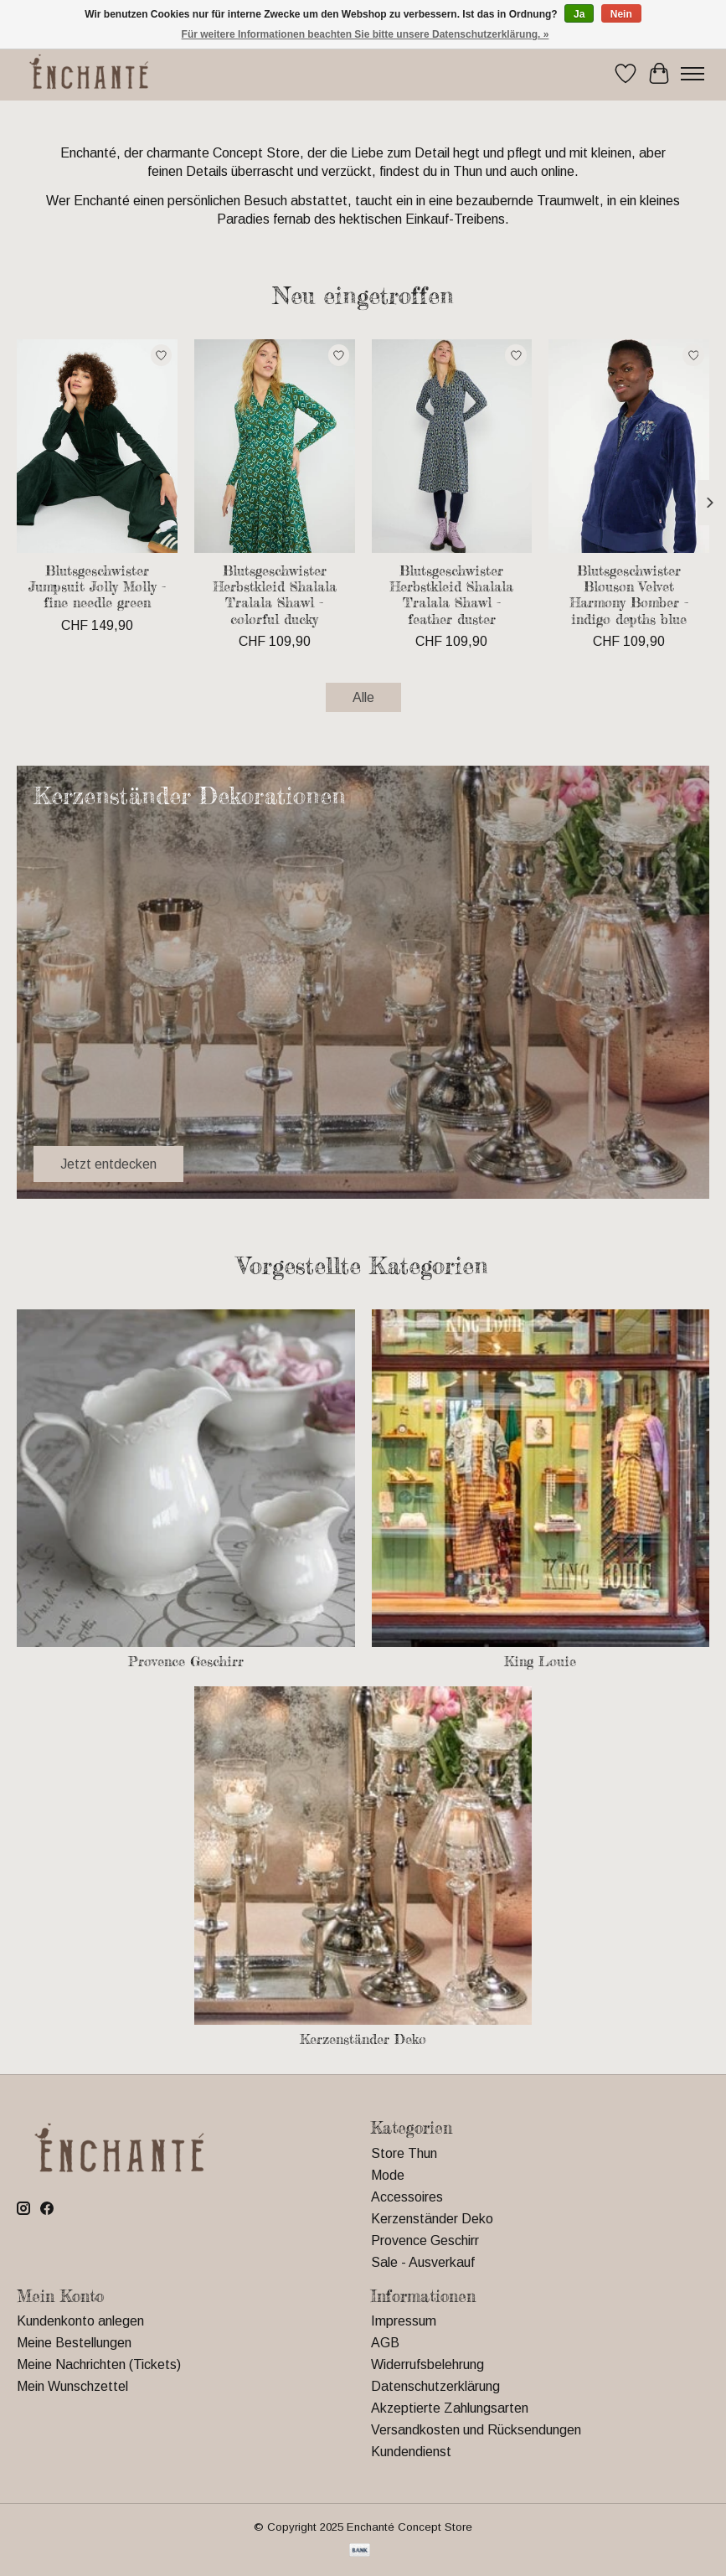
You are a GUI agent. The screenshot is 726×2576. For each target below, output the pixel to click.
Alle (363, 697)
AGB (385, 2343)
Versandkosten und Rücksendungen (476, 2430)
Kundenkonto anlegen (80, 2321)
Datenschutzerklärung (435, 2386)
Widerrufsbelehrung (427, 2364)
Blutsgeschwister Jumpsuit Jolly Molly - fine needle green (97, 586)
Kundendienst (411, 2451)
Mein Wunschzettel (72, 2386)
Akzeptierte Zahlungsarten (449, 2408)
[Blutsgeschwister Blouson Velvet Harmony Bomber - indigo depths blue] (628, 446)
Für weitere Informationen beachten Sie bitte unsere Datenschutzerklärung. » (365, 34)
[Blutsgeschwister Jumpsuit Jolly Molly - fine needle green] (97, 446)
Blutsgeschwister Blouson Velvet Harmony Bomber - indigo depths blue (628, 594)
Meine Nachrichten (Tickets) (99, 2364)
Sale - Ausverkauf (423, 2262)
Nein (621, 14)
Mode (387, 2175)
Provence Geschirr (186, 1661)
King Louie (540, 1661)
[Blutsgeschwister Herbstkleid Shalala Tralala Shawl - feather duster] (452, 446)
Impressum (403, 2321)
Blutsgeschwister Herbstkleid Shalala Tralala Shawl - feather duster (451, 594)
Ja (579, 14)
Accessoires (407, 2197)
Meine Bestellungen (74, 2343)
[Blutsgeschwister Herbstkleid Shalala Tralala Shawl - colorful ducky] (274, 446)
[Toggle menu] (692, 73)
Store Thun (404, 2153)
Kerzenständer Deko (363, 2039)
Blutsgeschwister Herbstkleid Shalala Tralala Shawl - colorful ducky (275, 594)
